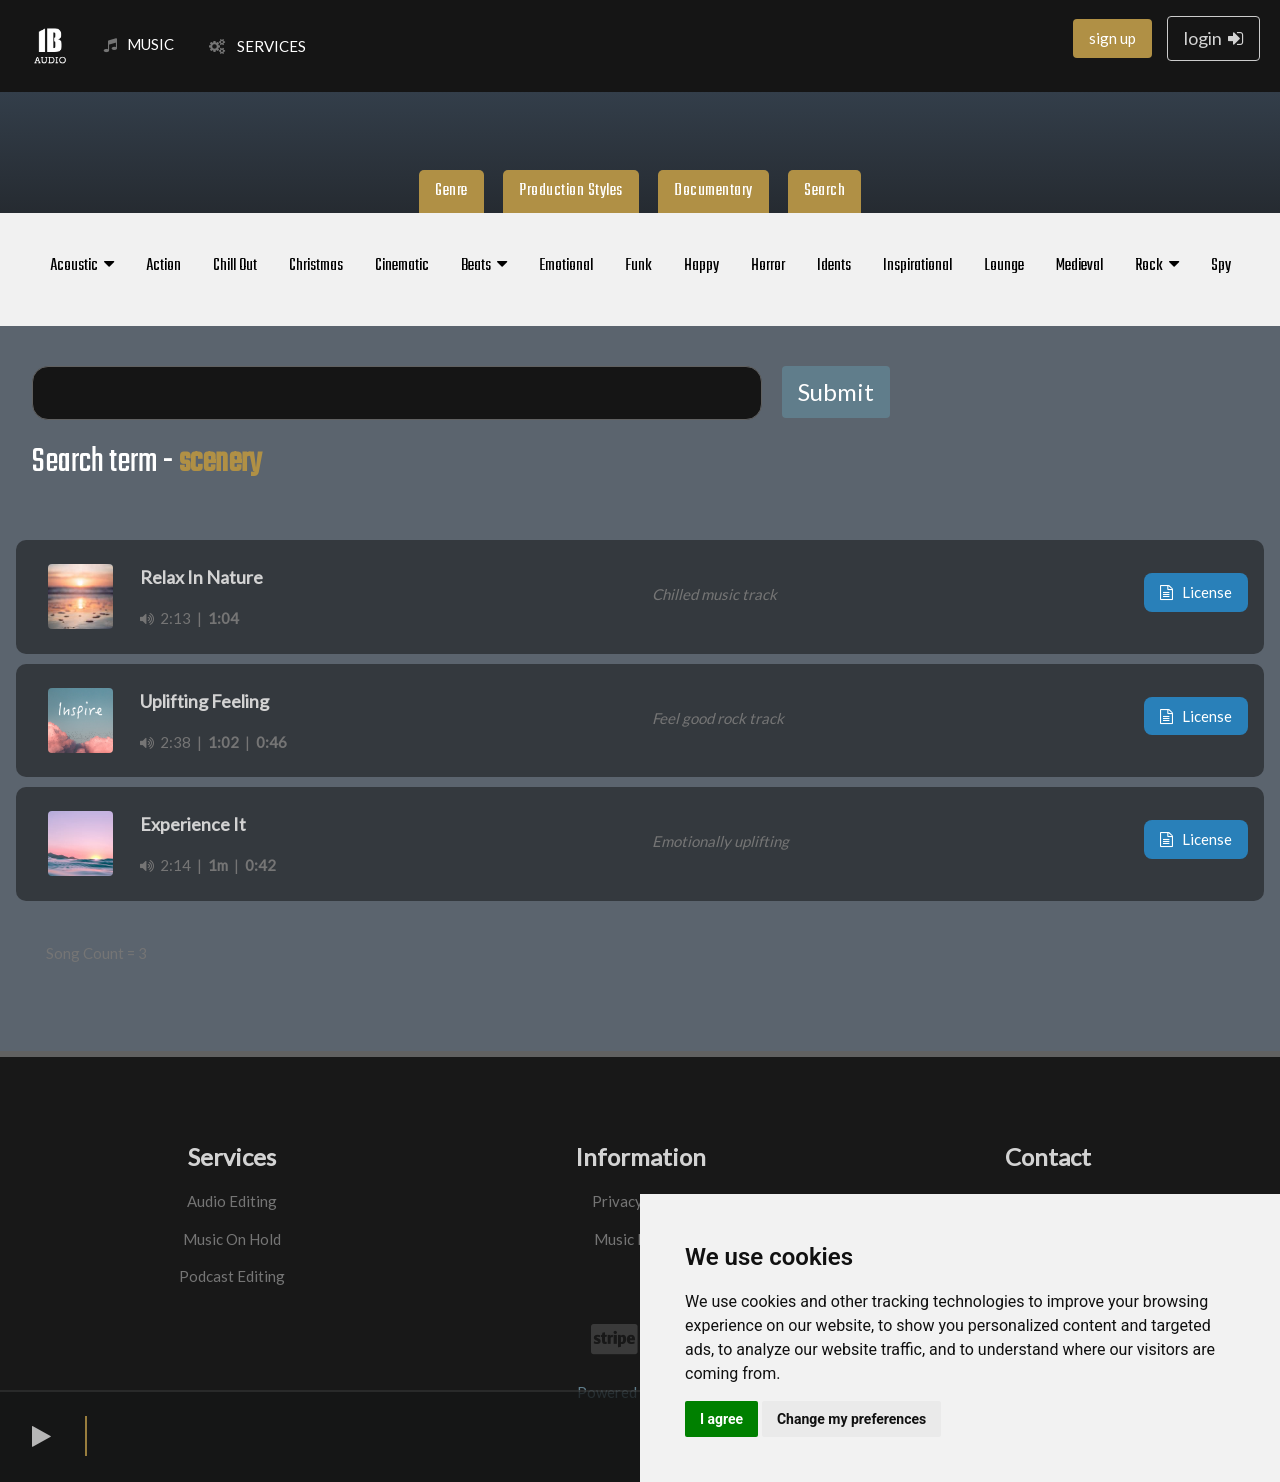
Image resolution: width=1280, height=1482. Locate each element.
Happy (701, 266)
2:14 (165, 865)
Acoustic (82, 266)
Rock (1157, 266)
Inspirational (917, 266)
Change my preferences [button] (851, 1419)
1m (218, 865)
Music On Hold (232, 1239)
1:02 (223, 742)
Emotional (566, 266)
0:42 (260, 865)
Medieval (1079, 266)
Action (163, 266)
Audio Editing (232, 1201)
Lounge (1004, 266)
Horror (768, 266)
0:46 (271, 742)
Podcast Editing (232, 1276)
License (1196, 592)
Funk (638, 266)
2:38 (165, 742)
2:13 (165, 618)
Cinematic (402, 266)
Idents (834, 266)
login (1213, 38)
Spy (1221, 266)
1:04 (223, 618)
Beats (484, 266)
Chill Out (235, 266)
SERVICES (257, 46)
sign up (1112, 38)
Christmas (316, 266)
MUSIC (139, 44)
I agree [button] (721, 1419)
